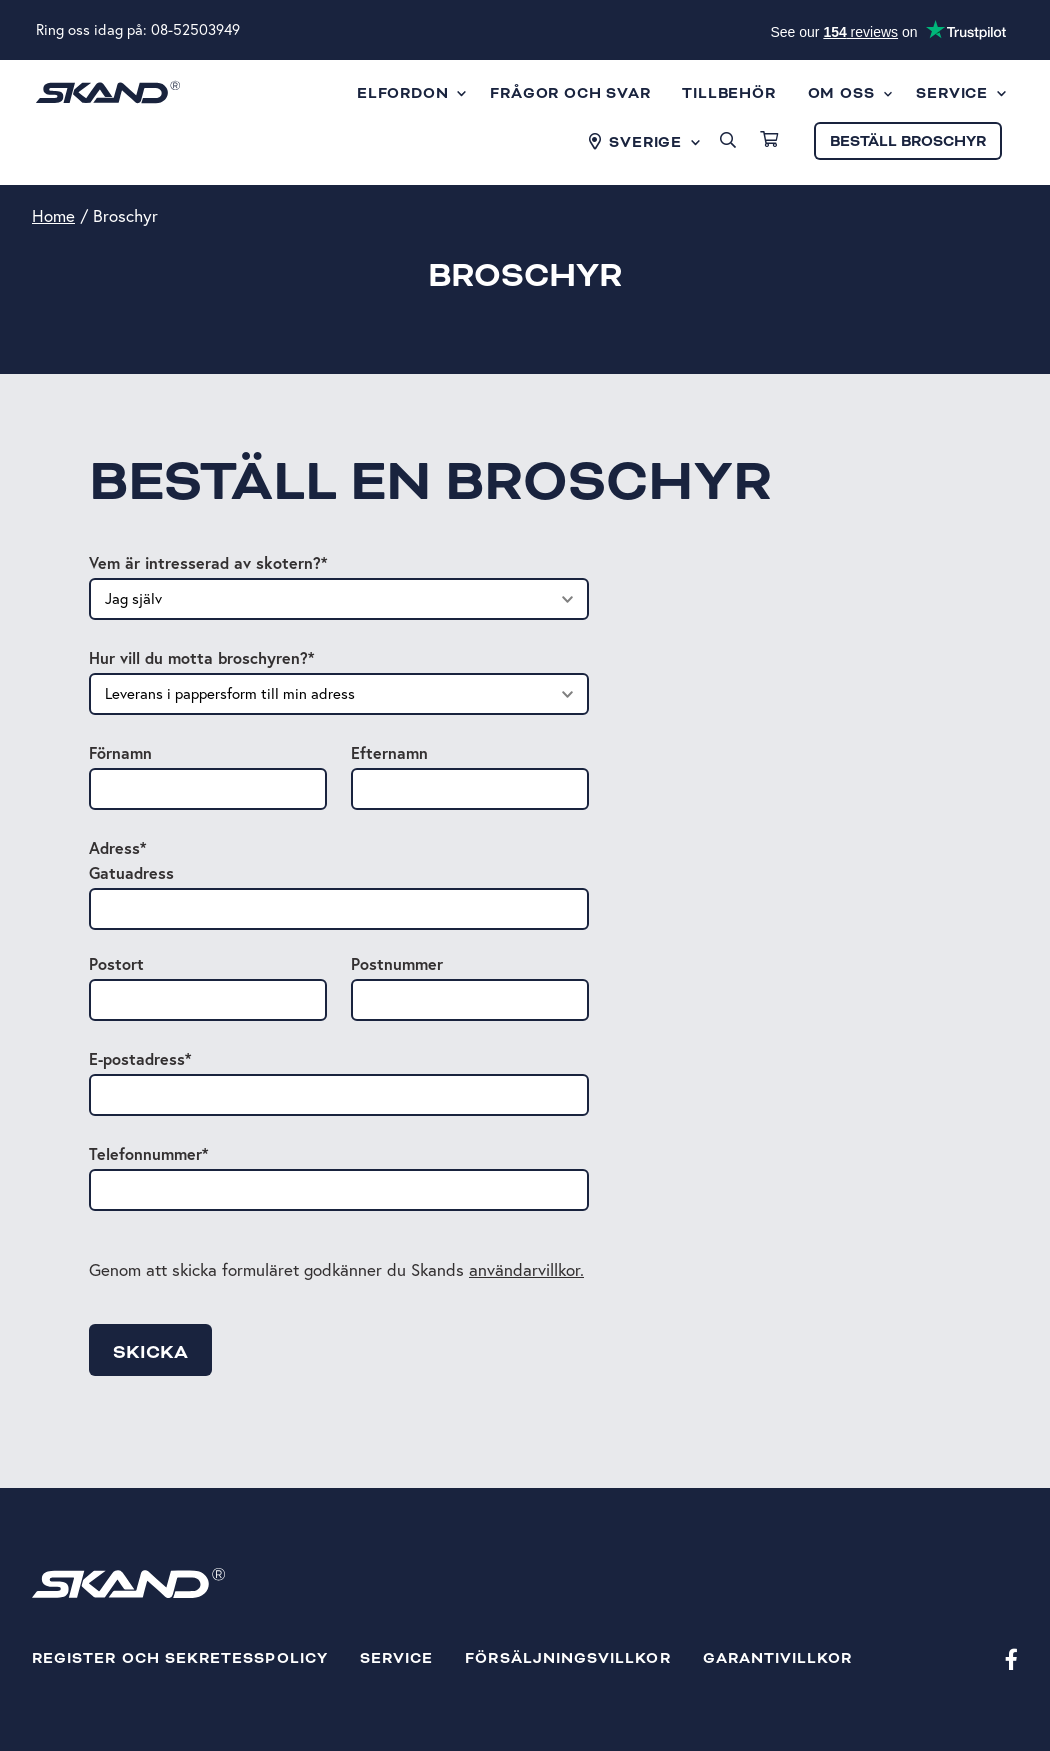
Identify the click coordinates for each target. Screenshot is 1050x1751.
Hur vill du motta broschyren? (201, 657)
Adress (117, 847)
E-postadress (140, 1058)
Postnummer (397, 963)
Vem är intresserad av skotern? (208, 562)
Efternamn (389, 752)
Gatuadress (131, 872)
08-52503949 (195, 29)
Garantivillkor (778, 1658)
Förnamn (120, 752)
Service (396, 1658)
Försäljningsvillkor (567, 1658)
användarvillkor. (526, 1269)
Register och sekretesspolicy (180, 1658)
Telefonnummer (148, 1153)
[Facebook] (1011, 1658)
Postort (116, 963)
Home (53, 215)
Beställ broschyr (908, 141)
